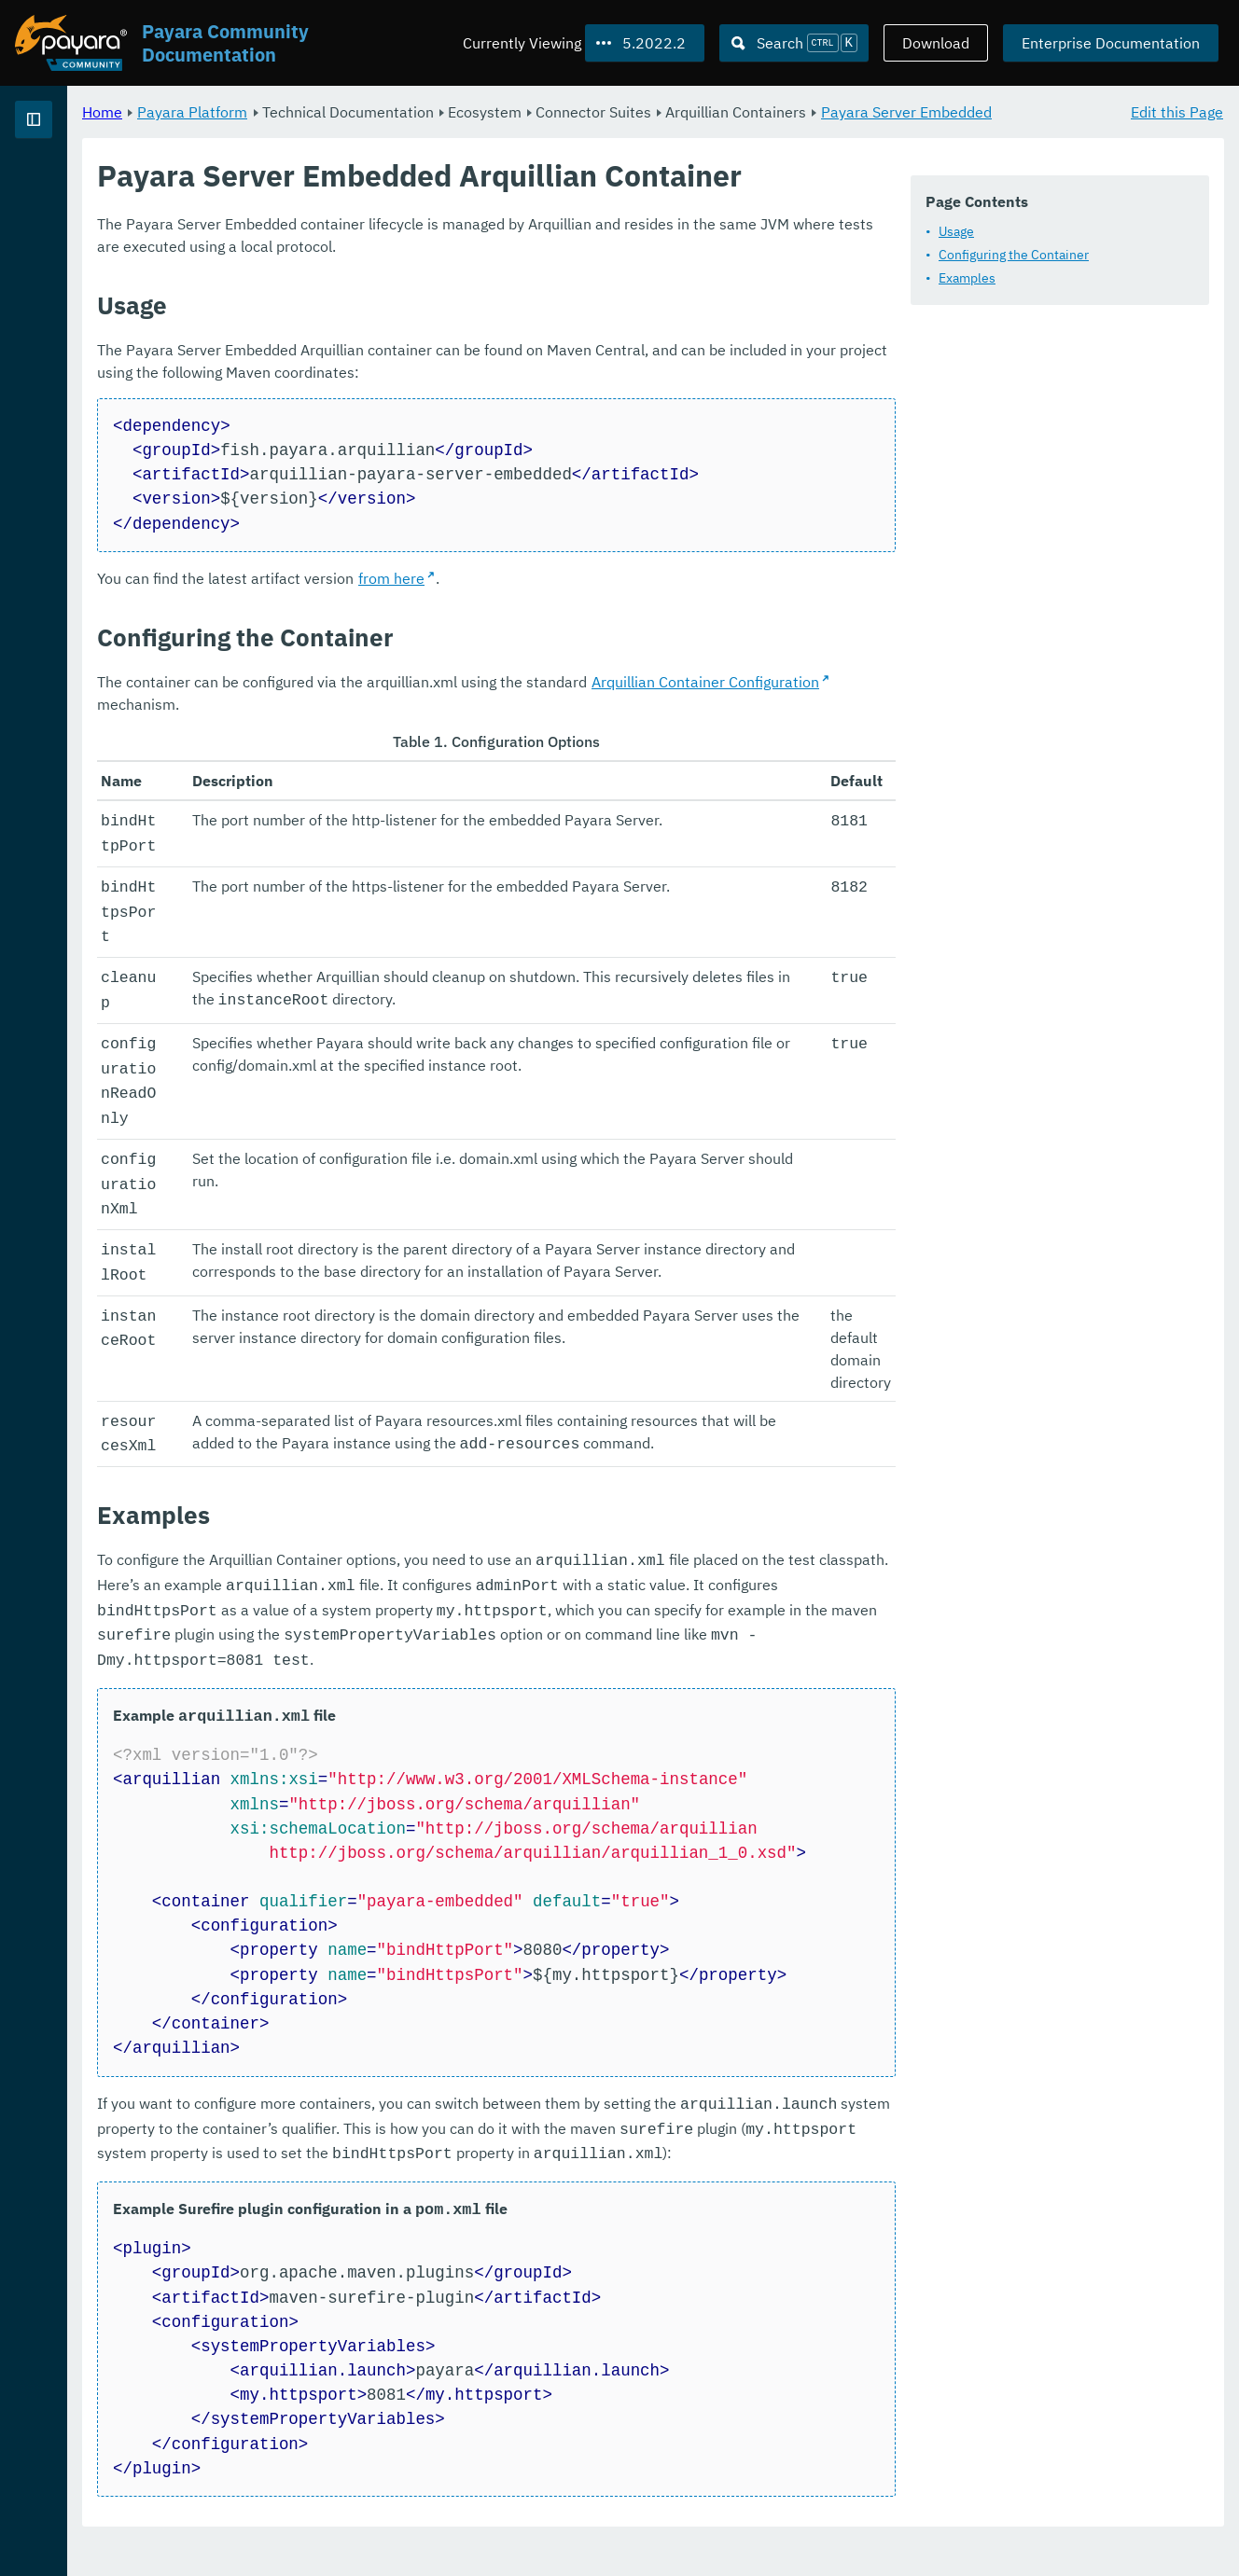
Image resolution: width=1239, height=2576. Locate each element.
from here (624, 747)
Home (334, 112)
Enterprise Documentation (1111, 43)
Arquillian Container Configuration (937, 850)
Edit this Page (1177, 112)
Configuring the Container (432, 314)
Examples (385, 337)
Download (935, 43)
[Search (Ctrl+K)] (794, 43)
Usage (375, 291)
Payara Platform (73, 186)
